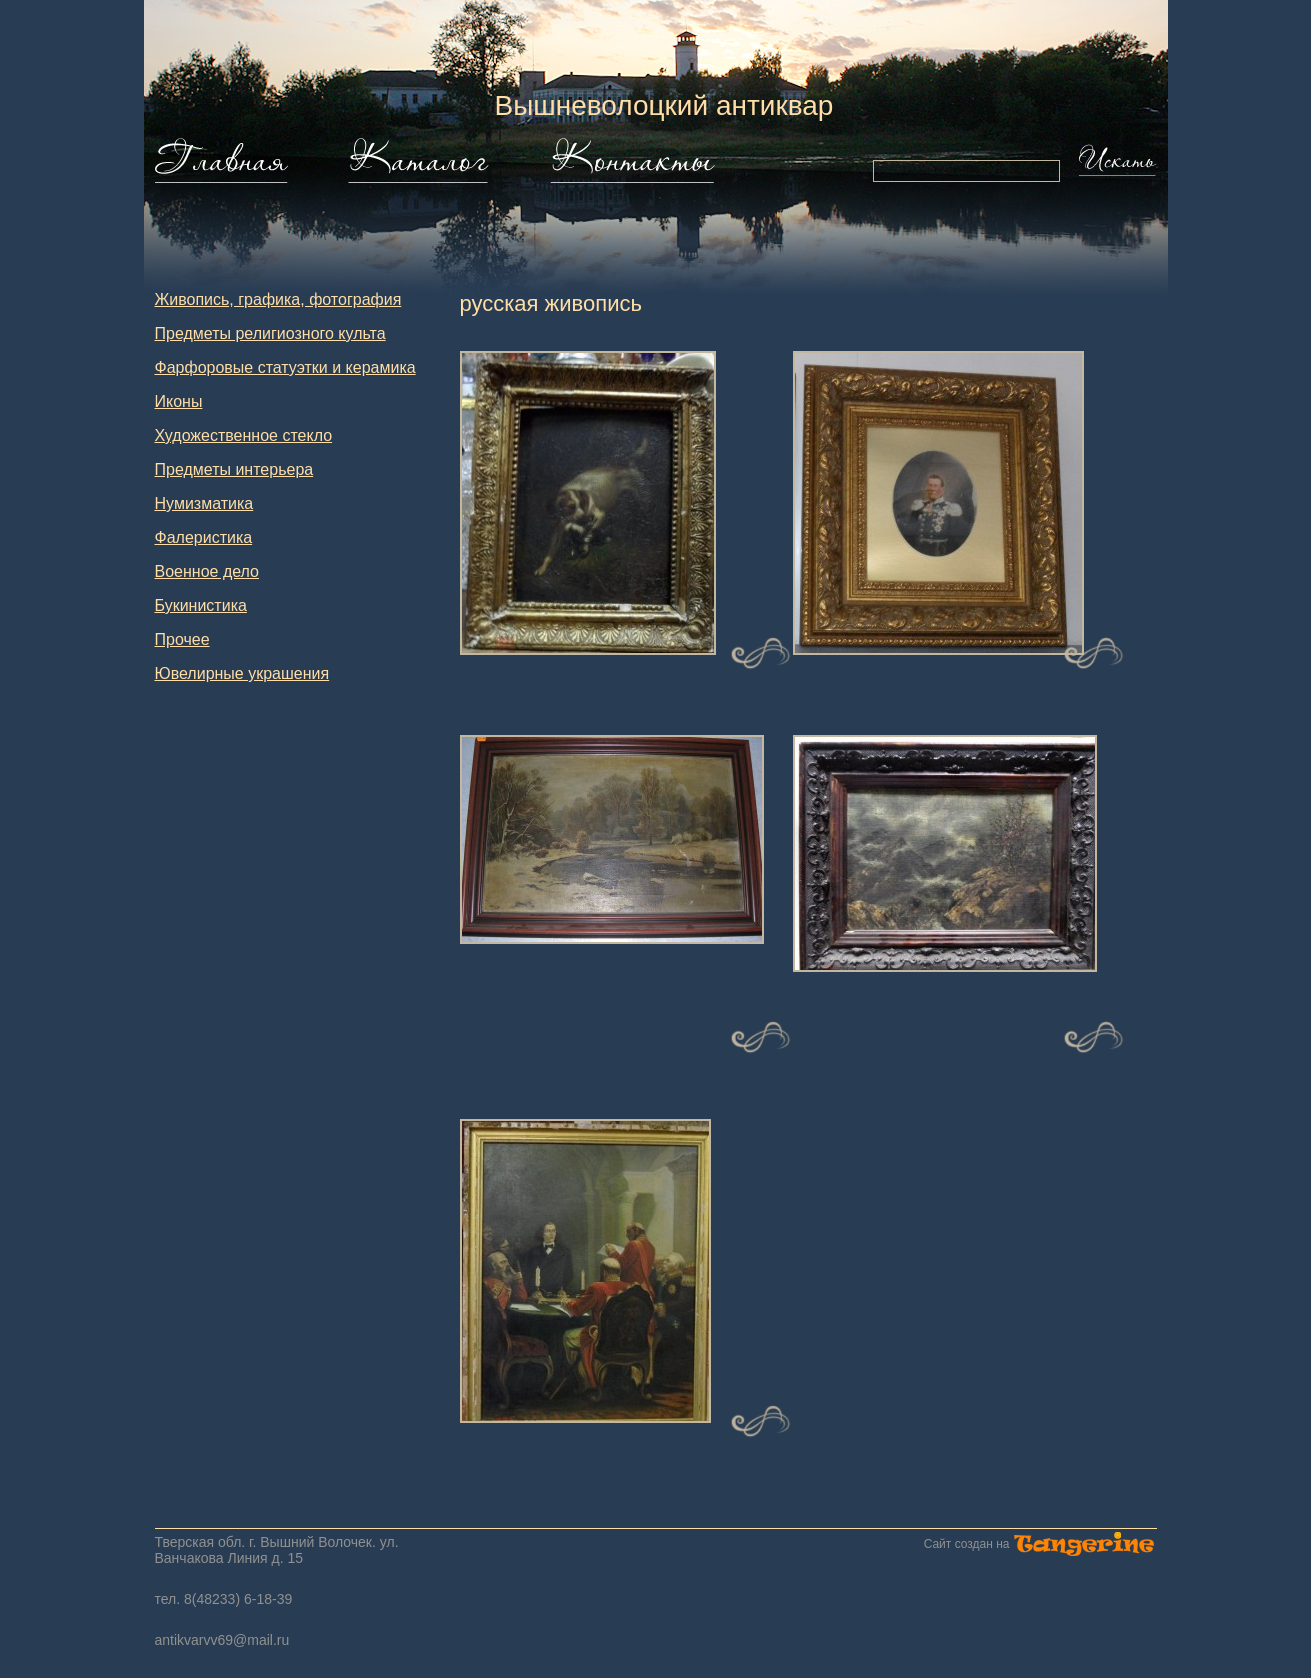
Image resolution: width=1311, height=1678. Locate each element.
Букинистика (201, 605)
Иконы (179, 401)
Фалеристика (204, 537)
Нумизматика (204, 503)
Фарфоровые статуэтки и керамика (285, 367)
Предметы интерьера (234, 469)
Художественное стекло (244, 435)
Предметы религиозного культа (270, 333)
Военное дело (207, 571)
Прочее (182, 639)
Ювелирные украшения (242, 673)
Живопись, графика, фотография (278, 299)
